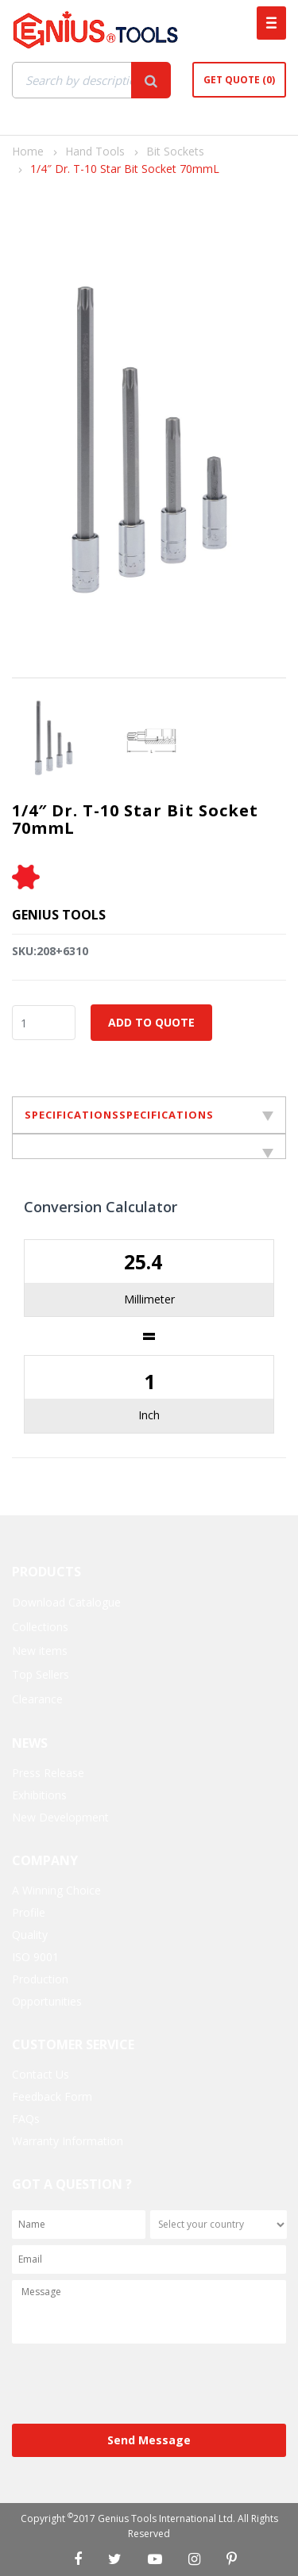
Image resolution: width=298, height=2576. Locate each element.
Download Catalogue (66, 1602)
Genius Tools (59, 914)
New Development (60, 1817)
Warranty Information (67, 2140)
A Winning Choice (56, 1890)
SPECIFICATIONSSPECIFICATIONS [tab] (149, 1115)
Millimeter (149, 1299)
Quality (30, 1934)
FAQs (26, 2118)
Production (40, 1979)
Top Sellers (40, 1674)
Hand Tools (95, 151)
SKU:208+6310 (50, 950)
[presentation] (132, 2385)
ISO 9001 (35, 1956)
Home (28, 151)
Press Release (48, 1772)
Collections (40, 1626)
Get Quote (239, 79)
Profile (28, 1912)
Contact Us (40, 2074)
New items (40, 1650)
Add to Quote (151, 1022)
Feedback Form (52, 2096)
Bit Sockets (175, 151)
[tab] (149, 1146)
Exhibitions (39, 1794)
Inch (149, 1414)
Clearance (37, 1698)
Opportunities (47, 2001)
